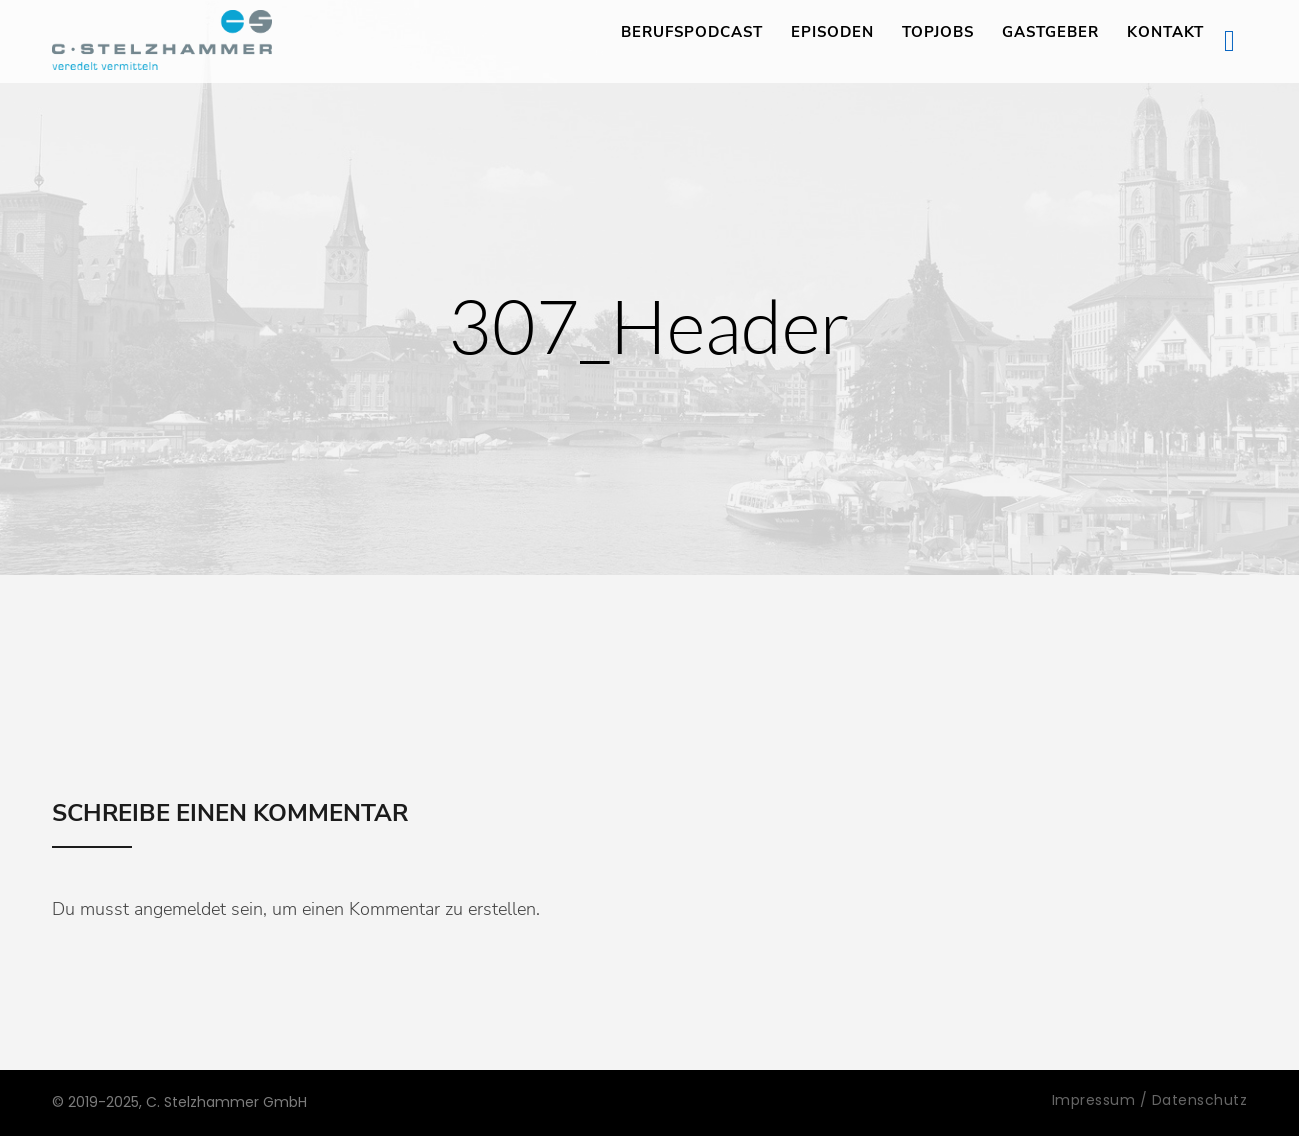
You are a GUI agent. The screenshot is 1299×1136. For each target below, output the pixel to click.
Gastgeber (1050, 32)
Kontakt (1165, 32)
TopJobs (938, 32)
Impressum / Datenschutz (1150, 1100)
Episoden (832, 32)
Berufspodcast (692, 32)
